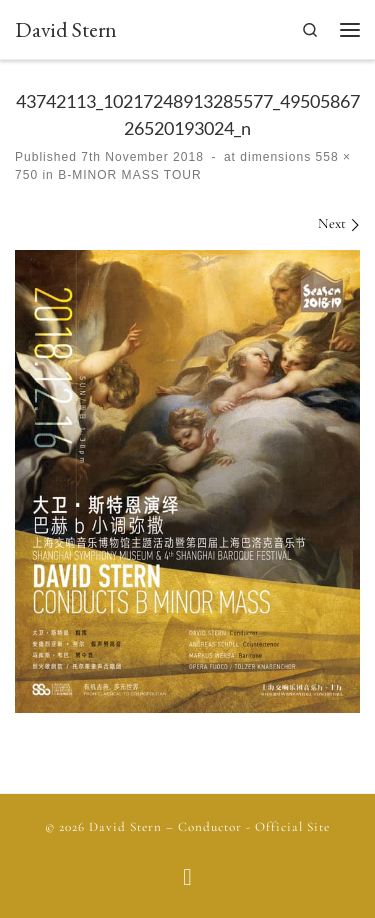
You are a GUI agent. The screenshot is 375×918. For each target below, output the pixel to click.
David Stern (125, 827)
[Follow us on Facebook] (187, 879)
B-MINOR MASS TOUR (128, 175)
